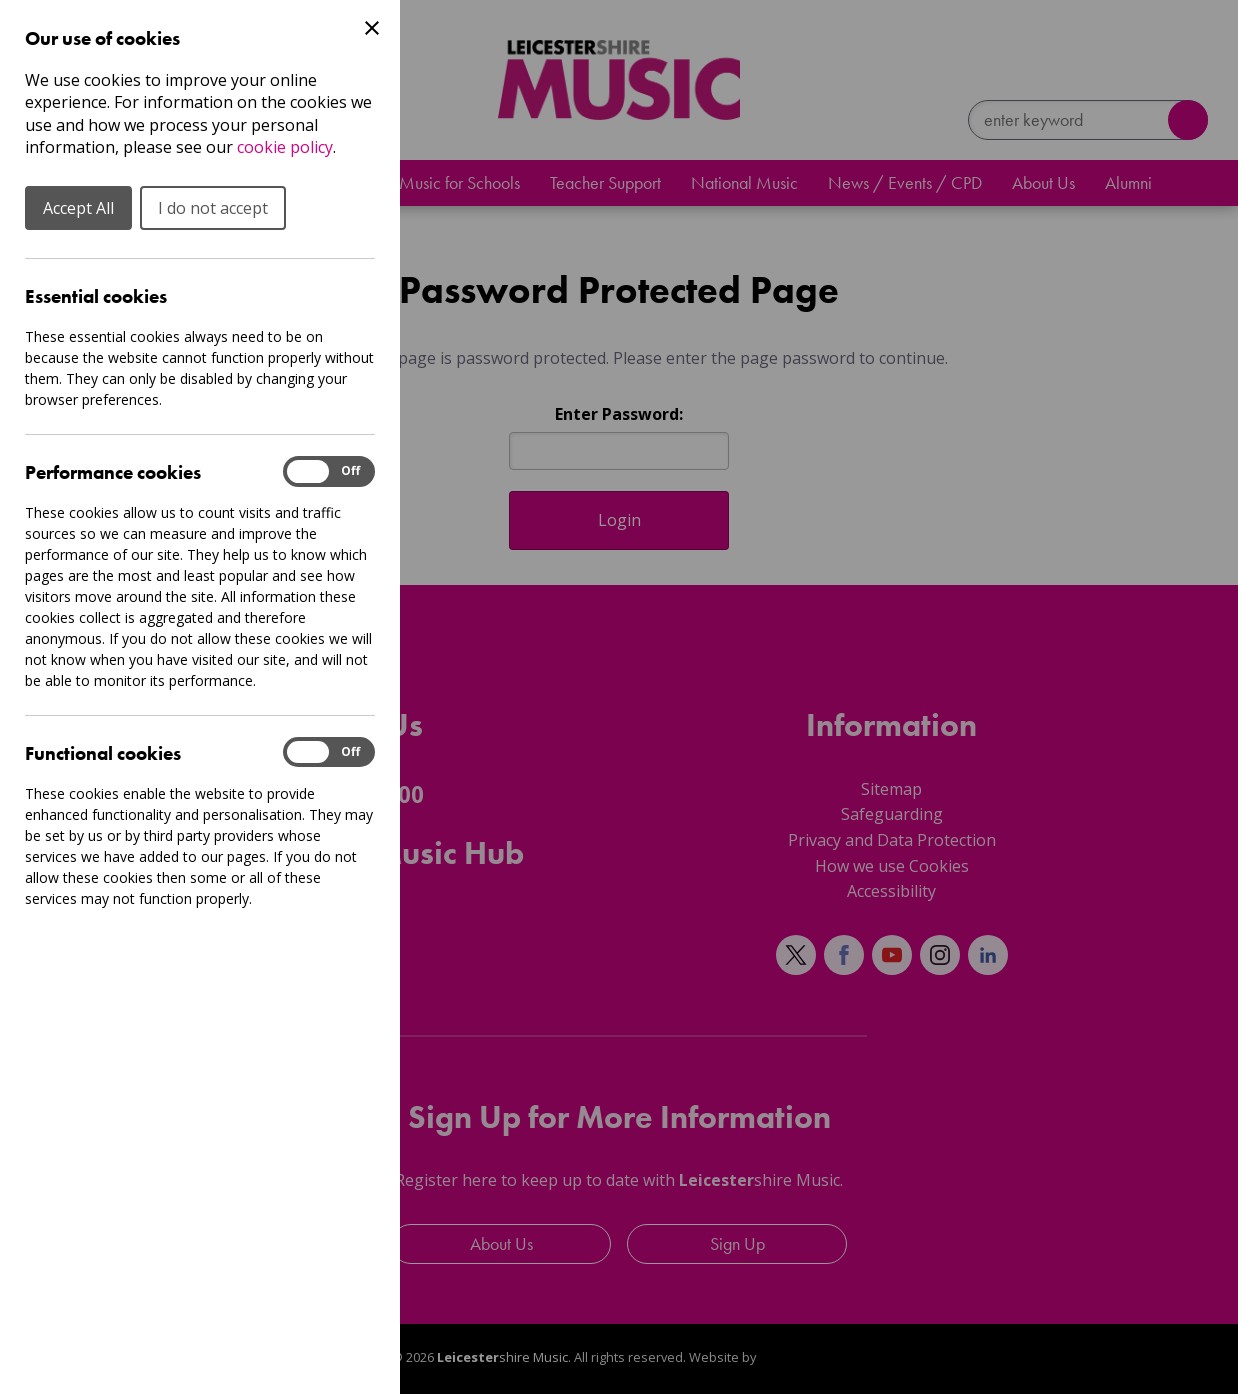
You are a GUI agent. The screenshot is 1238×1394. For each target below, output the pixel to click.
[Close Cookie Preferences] (372, 28)
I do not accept (213, 208)
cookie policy (285, 147)
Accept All (78, 208)
